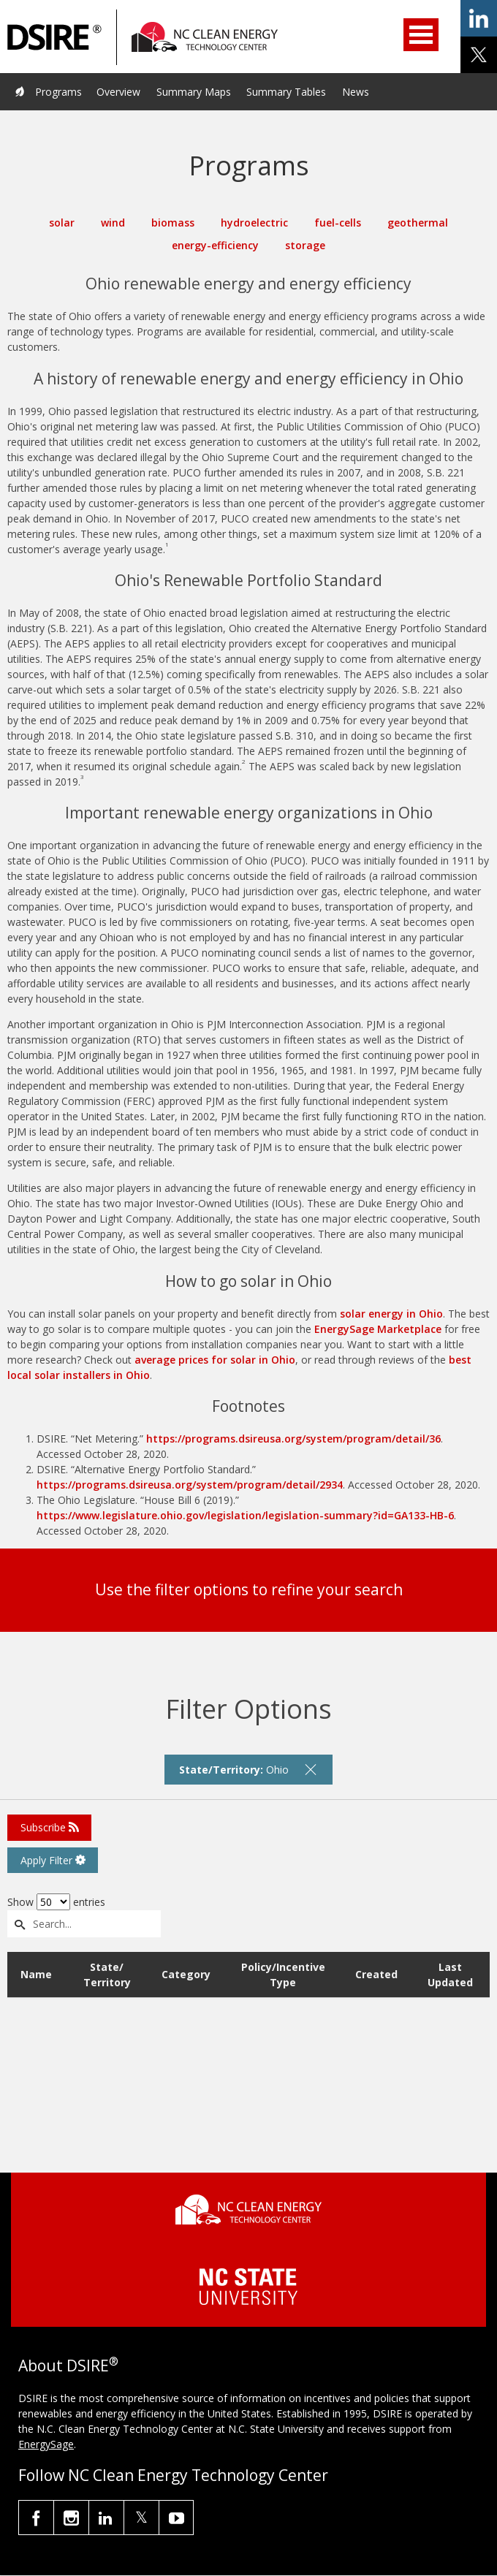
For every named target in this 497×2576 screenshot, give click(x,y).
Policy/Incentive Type (283, 1974)
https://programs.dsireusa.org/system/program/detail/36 (293, 1438)
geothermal (417, 222)
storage (305, 245)
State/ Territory (107, 1974)
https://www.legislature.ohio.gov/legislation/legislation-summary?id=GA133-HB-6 (245, 1515)
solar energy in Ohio (391, 1314)
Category (186, 1974)
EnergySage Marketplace (377, 1329)
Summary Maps (193, 92)
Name (36, 1974)
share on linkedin (478, 18)
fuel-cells (337, 222)
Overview (118, 92)
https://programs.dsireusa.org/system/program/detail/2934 (190, 1485)
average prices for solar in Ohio (214, 1360)
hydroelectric (254, 222)
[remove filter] (310, 1769)
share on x (478, 55)
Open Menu (421, 34)
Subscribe (49, 1827)
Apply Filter (53, 1860)
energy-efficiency (215, 245)
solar (62, 222)
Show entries (56, 1901)
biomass (172, 222)
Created (376, 1974)
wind (113, 222)
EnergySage (46, 2444)
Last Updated (450, 1974)
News (355, 92)
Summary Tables (286, 92)
